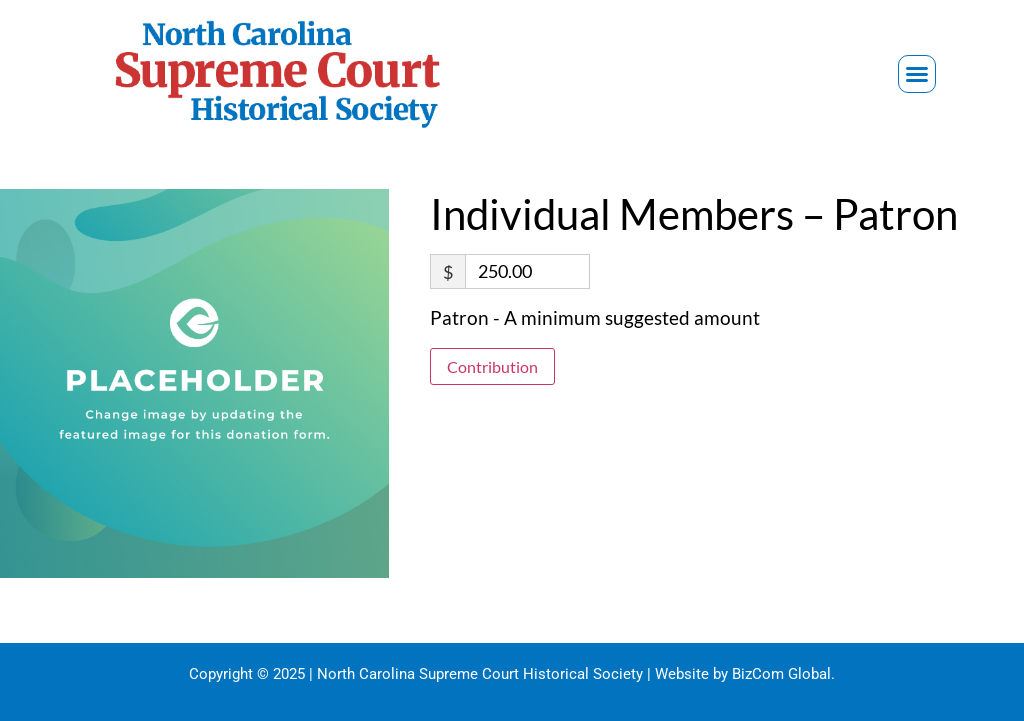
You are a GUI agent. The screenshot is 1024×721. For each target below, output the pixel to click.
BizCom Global (781, 674)
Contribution (492, 366)
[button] (917, 74)
